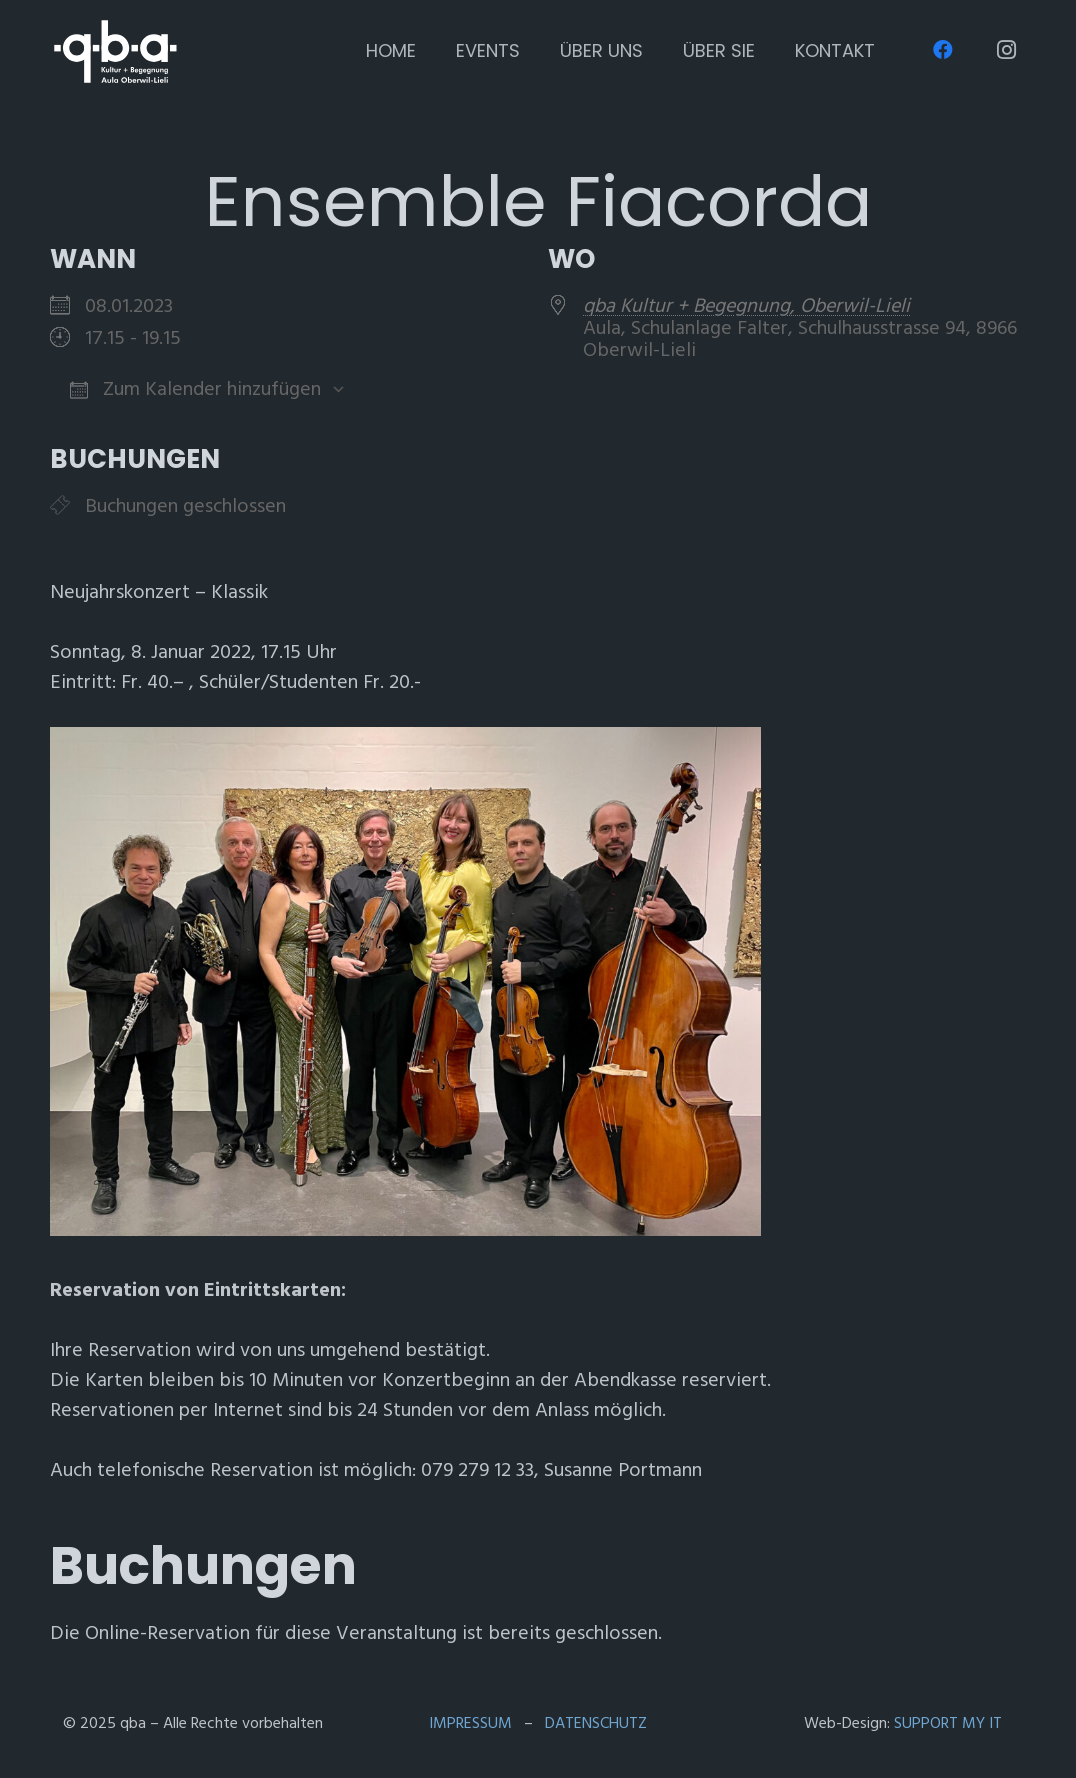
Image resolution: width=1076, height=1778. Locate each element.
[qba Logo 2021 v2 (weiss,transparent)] (115, 51)
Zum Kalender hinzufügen (195, 389)
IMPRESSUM (470, 1723)
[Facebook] (943, 50)
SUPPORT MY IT (948, 1723)
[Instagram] (1006, 50)
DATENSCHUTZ (596, 1723)
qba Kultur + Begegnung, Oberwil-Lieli (746, 306)
